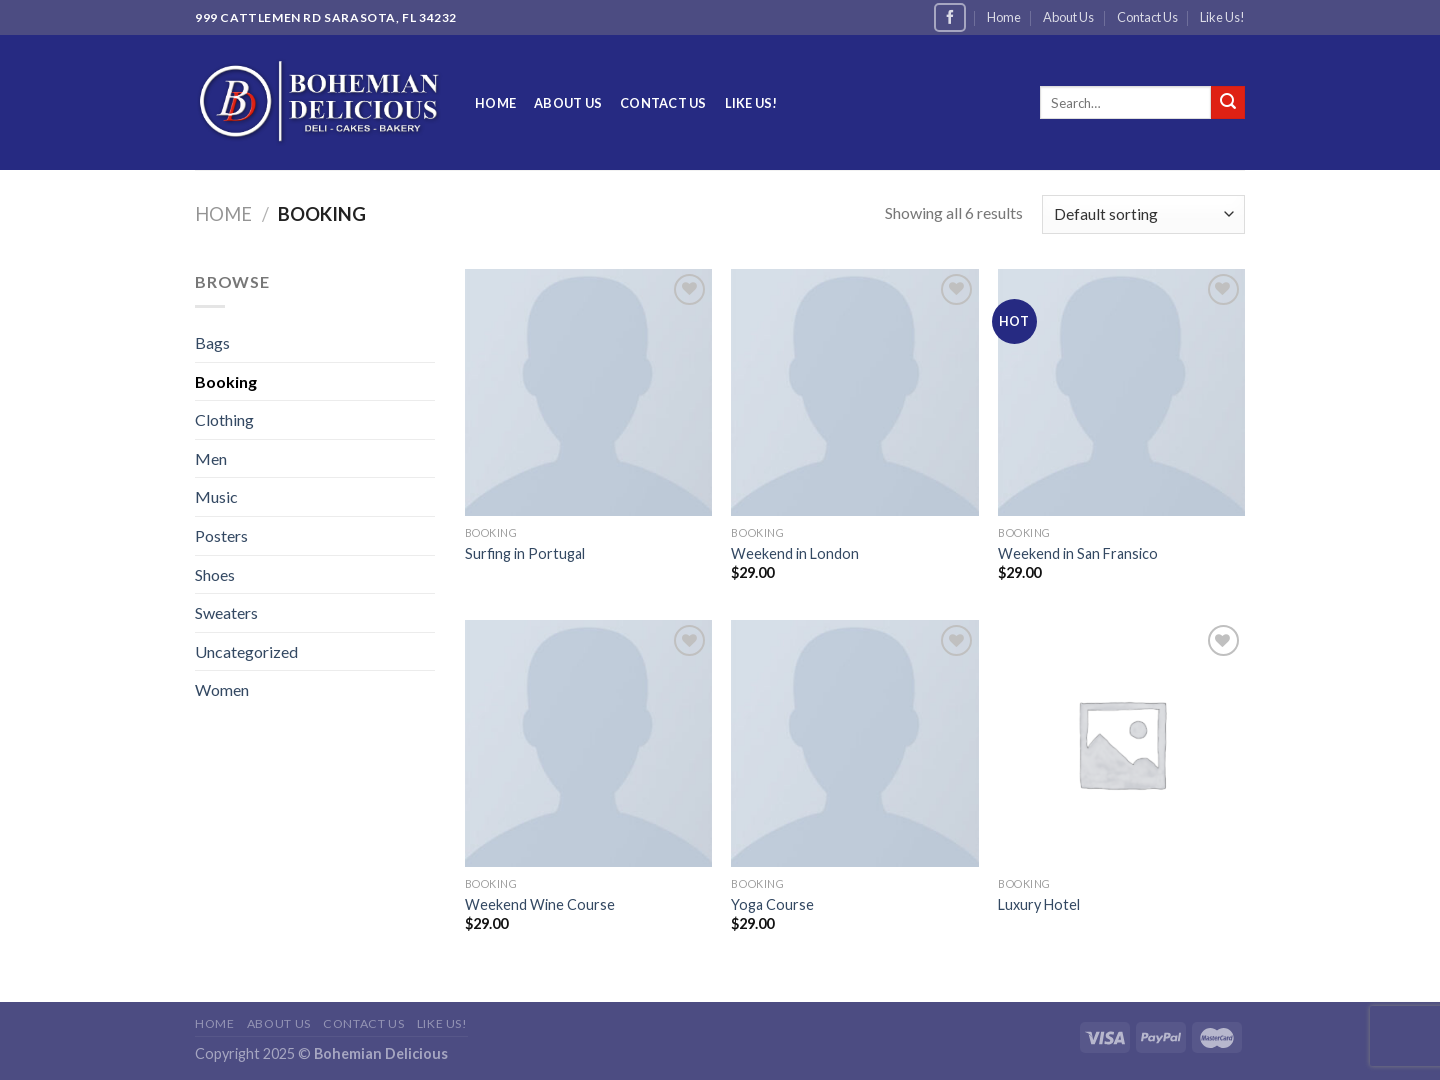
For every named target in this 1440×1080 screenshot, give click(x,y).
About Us (1068, 17)
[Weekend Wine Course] (588, 743)
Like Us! (1222, 17)
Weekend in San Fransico (1078, 553)
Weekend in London (795, 553)
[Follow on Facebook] (950, 17)
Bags (212, 342)
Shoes (215, 574)
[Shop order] (1143, 214)
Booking (226, 381)
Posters (221, 535)
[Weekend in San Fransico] (1121, 392)
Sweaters (226, 612)
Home (1004, 17)
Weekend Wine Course (540, 904)
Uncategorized (246, 651)
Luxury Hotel (1039, 904)
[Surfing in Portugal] (588, 392)
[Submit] (1228, 103)
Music (216, 496)
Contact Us (1147, 17)
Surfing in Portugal (525, 553)
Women (222, 689)
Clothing (224, 419)
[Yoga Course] (854, 743)
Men (211, 458)
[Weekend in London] (854, 392)
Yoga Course (772, 904)
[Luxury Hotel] (1121, 743)
